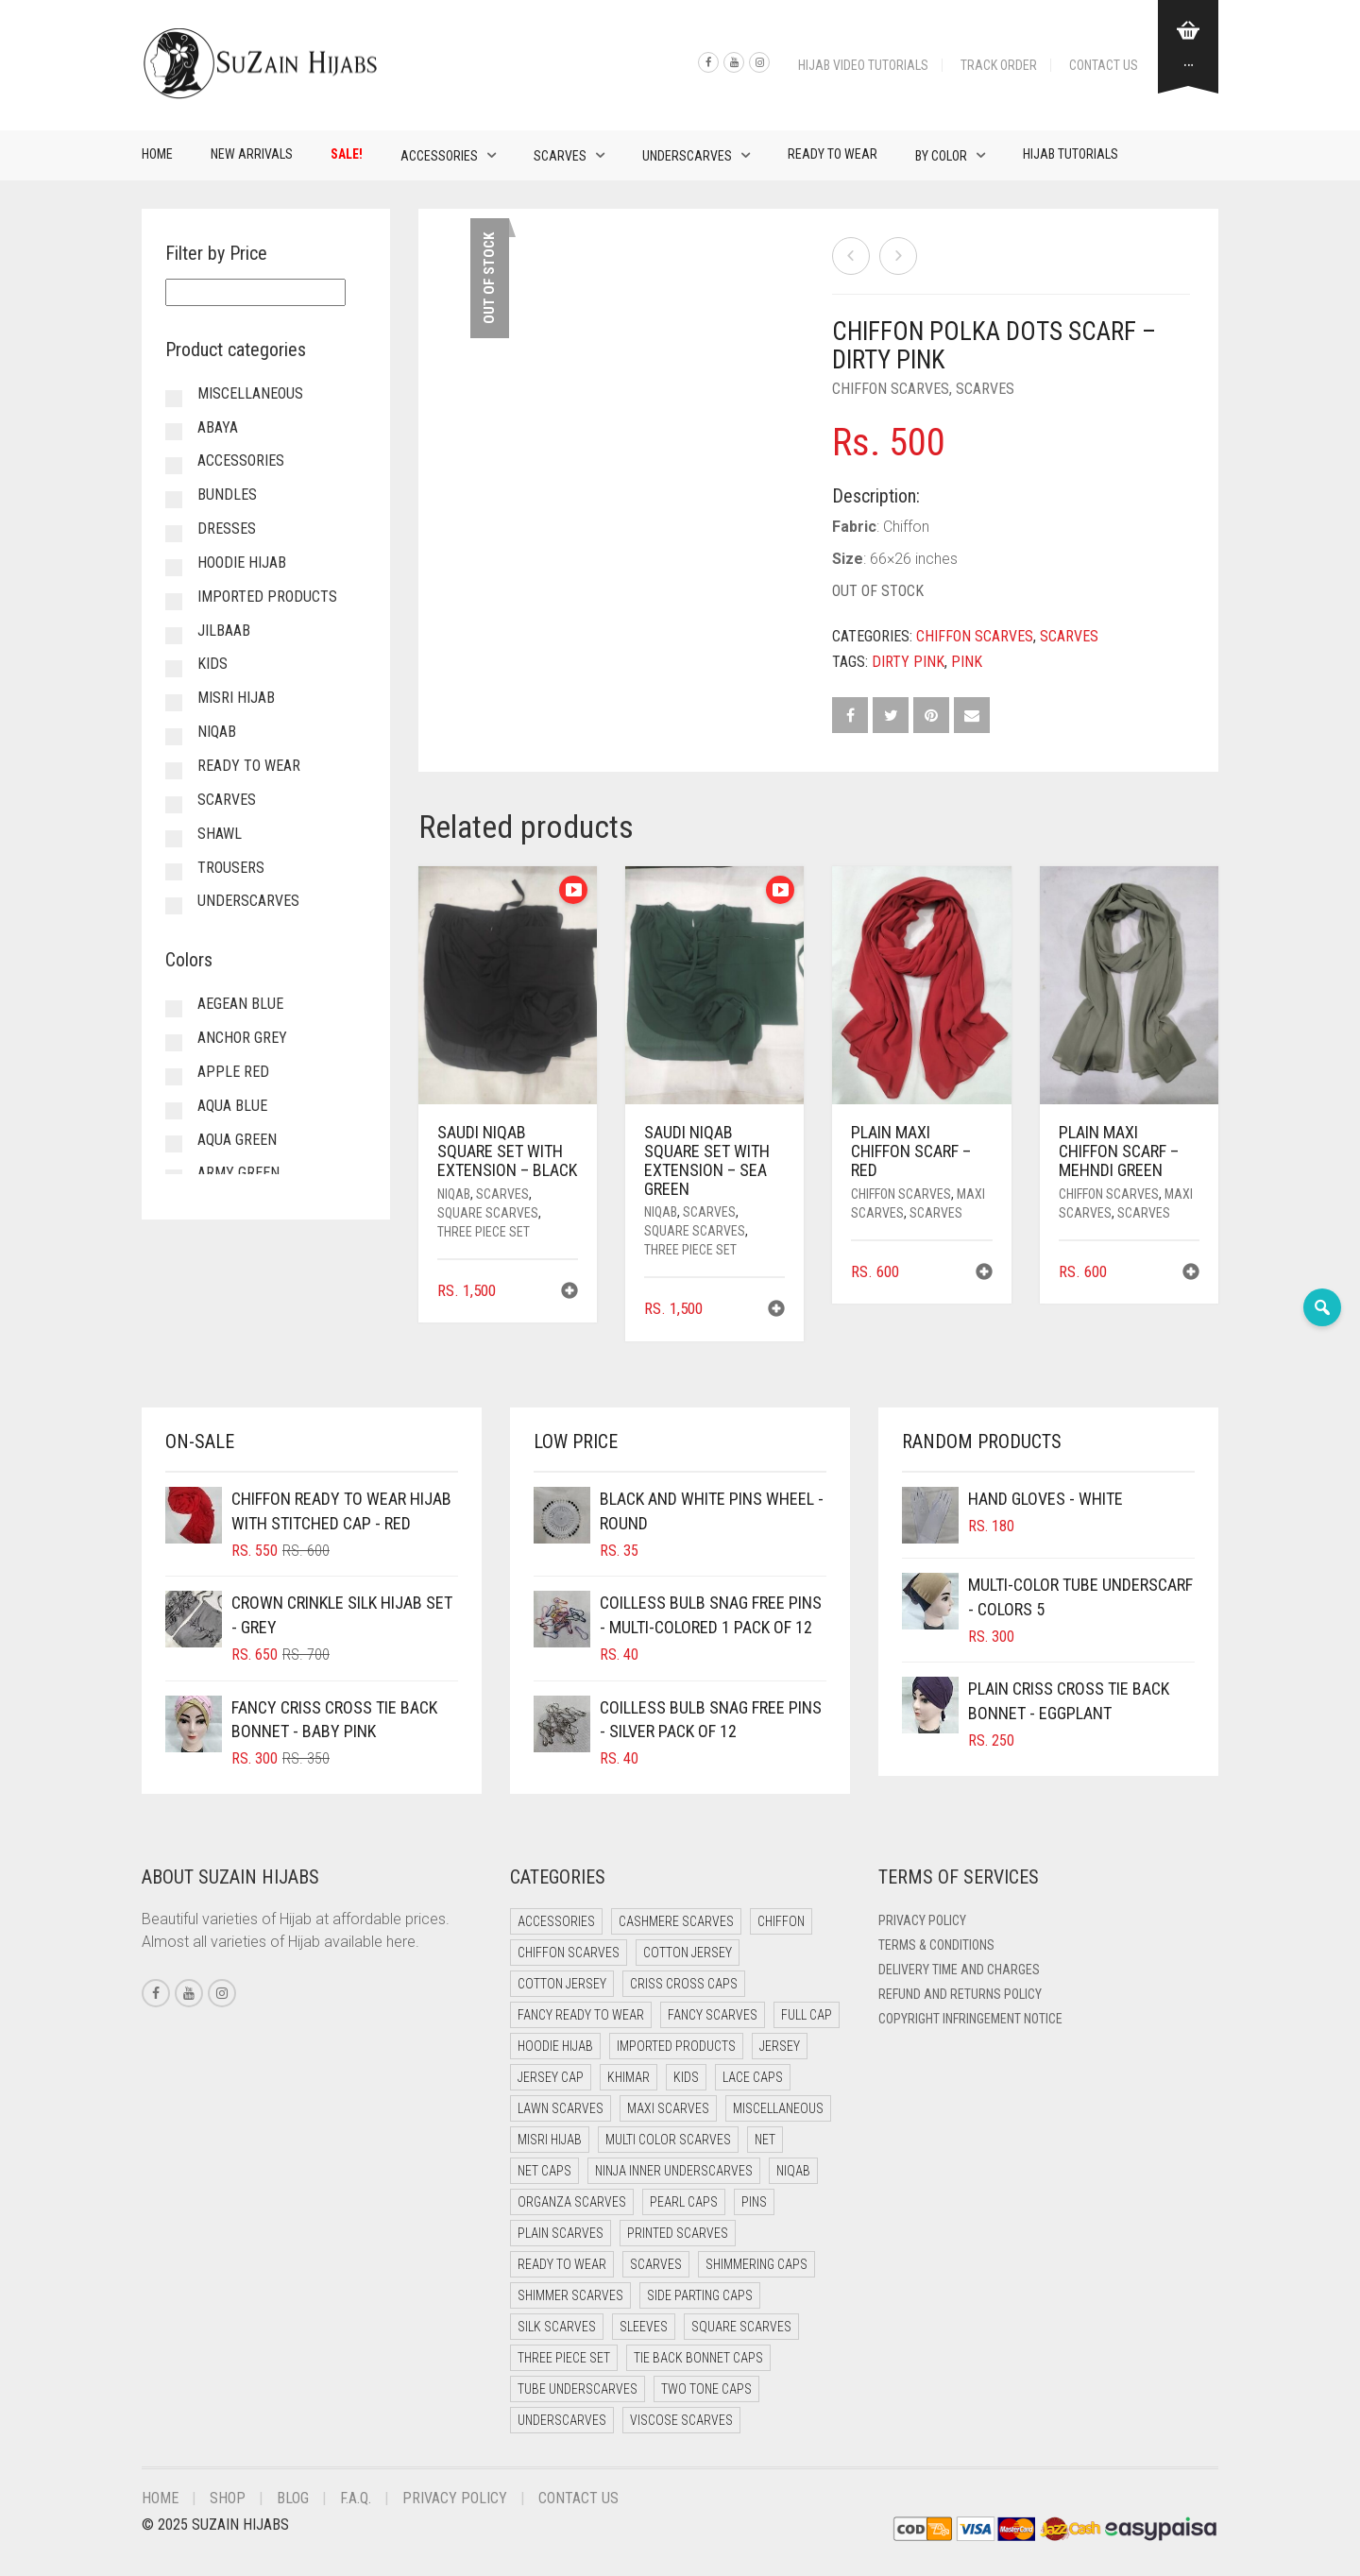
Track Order (998, 65)
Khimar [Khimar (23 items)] (628, 2077)
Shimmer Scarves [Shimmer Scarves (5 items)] (570, 2295)
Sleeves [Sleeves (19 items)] (644, 2326)
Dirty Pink (908, 662)
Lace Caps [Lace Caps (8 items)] (752, 2077)
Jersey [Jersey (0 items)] (779, 2046)
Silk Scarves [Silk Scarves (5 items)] (557, 2326)
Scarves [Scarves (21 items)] (656, 2264)
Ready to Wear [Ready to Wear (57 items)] (562, 2264)
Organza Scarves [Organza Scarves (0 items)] (572, 2201)
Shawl (219, 834)
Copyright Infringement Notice (970, 2018)
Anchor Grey (242, 1038)
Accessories (439, 155)
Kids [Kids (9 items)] (686, 2077)
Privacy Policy (922, 1920)
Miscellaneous (250, 393)
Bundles (227, 494)
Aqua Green (237, 1140)
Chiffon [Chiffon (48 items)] (781, 1921)
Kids (212, 664)
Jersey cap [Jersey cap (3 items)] (551, 2077)
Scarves (560, 155)
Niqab (453, 1194)
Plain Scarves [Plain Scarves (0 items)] (561, 2233)
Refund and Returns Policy (960, 1994)
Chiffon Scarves (890, 389)
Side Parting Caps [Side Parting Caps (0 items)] (700, 2295)
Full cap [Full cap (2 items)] (806, 2014)
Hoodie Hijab (241, 562)
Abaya (217, 427)
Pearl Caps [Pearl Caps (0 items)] (684, 2201)
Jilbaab (223, 631)
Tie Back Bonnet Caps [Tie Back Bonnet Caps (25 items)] (698, 2357)
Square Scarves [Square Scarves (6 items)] (741, 2326)
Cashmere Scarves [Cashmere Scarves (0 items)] (676, 1921)
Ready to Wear (832, 154)
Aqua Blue (232, 1106)
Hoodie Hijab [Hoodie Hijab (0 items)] (555, 2046)
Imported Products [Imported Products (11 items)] (676, 2046)
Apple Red (233, 1072)
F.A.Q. (355, 2498)
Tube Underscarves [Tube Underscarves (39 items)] (578, 2389)
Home (157, 154)
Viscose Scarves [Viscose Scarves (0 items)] (681, 2420)
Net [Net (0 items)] (765, 2139)
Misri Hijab (236, 698)
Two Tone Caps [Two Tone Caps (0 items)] (706, 2389)
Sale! (347, 154)
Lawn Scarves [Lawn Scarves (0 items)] (561, 2108)
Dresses (226, 528)
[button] (569, 1293)
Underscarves (687, 155)
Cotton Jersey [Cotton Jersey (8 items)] (562, 1983)
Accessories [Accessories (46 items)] (556, 1921)
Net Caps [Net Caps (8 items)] (544, 2170)
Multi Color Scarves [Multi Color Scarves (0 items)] (668, 2139)
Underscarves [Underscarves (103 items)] (562, 2420)
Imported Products (267, 597)
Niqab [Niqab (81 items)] (793, 2170)
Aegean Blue (240, 1004)
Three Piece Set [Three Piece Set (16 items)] (564, 2357)
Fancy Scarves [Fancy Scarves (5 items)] (712, 2014)
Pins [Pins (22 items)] (754, 2201)
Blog (293, 2498)
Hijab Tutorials (1070, 154)
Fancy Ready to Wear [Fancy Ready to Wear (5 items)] (581, 2014)
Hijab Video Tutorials (863, 65)
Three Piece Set (483, 1231)
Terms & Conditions (936, 1945)
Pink (966, 662)
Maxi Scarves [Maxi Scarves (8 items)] (668, 2108)
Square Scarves (487, 1212)
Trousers (230, 868)
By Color (941, 155)
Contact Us (1103, 65)
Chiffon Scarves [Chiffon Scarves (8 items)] (569, 1952)
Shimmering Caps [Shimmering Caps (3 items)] (757, 2264)
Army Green (238, 1173)
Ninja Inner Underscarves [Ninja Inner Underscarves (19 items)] (674, 2170)
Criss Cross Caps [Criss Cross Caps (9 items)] (684, 1983)
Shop (228, 2498)
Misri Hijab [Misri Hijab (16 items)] (550, 2139)
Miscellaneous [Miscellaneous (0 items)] (778, 2108)
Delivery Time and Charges (959, 1969)
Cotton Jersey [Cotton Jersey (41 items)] (687, 1952)
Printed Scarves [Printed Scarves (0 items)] (677, 2233)
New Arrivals (252, 154)
